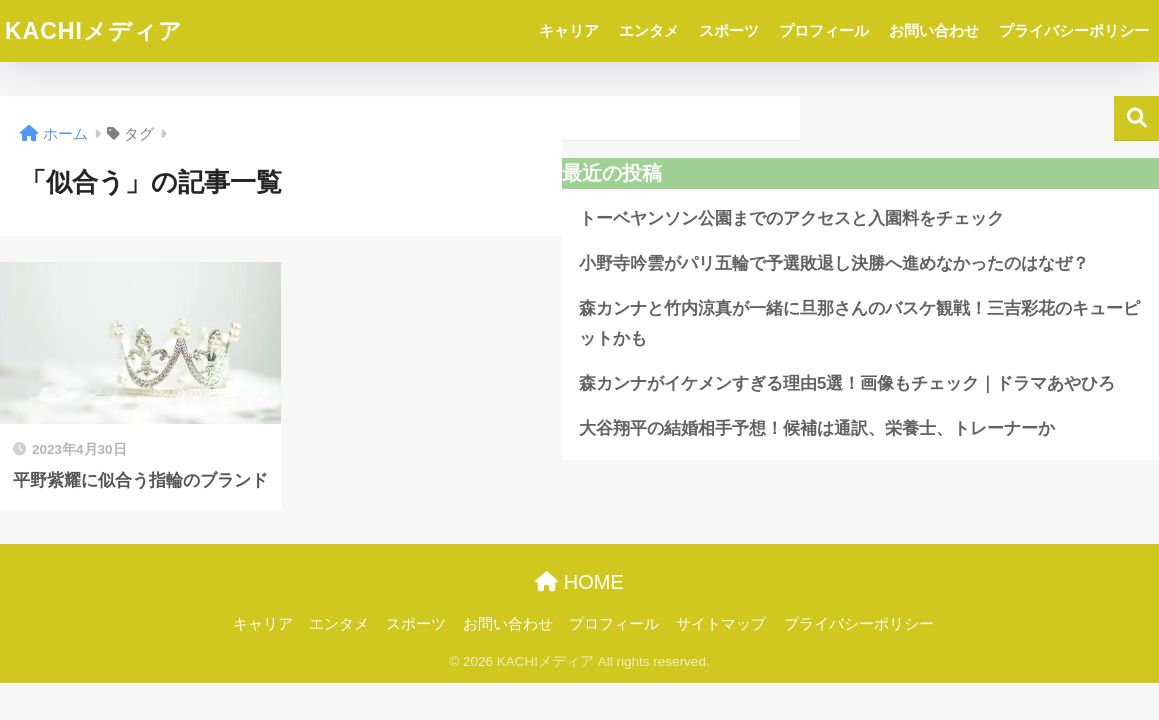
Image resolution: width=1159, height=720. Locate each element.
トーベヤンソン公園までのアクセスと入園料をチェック (791, 218)
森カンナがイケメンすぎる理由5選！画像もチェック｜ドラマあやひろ (847, 383)
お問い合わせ (934, 30)
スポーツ (729, 30)
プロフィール (824, 30)
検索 (1136, 118)
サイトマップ (721, 624)
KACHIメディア (94, 31)
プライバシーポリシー (1074, 30)
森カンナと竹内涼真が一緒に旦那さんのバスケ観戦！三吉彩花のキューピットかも (859, 324)
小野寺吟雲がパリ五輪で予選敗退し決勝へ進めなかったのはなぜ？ (834, 263)
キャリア (569, 30)
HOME (579, 582)
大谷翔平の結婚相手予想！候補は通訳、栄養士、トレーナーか (817, 428)
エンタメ (649, 30)
